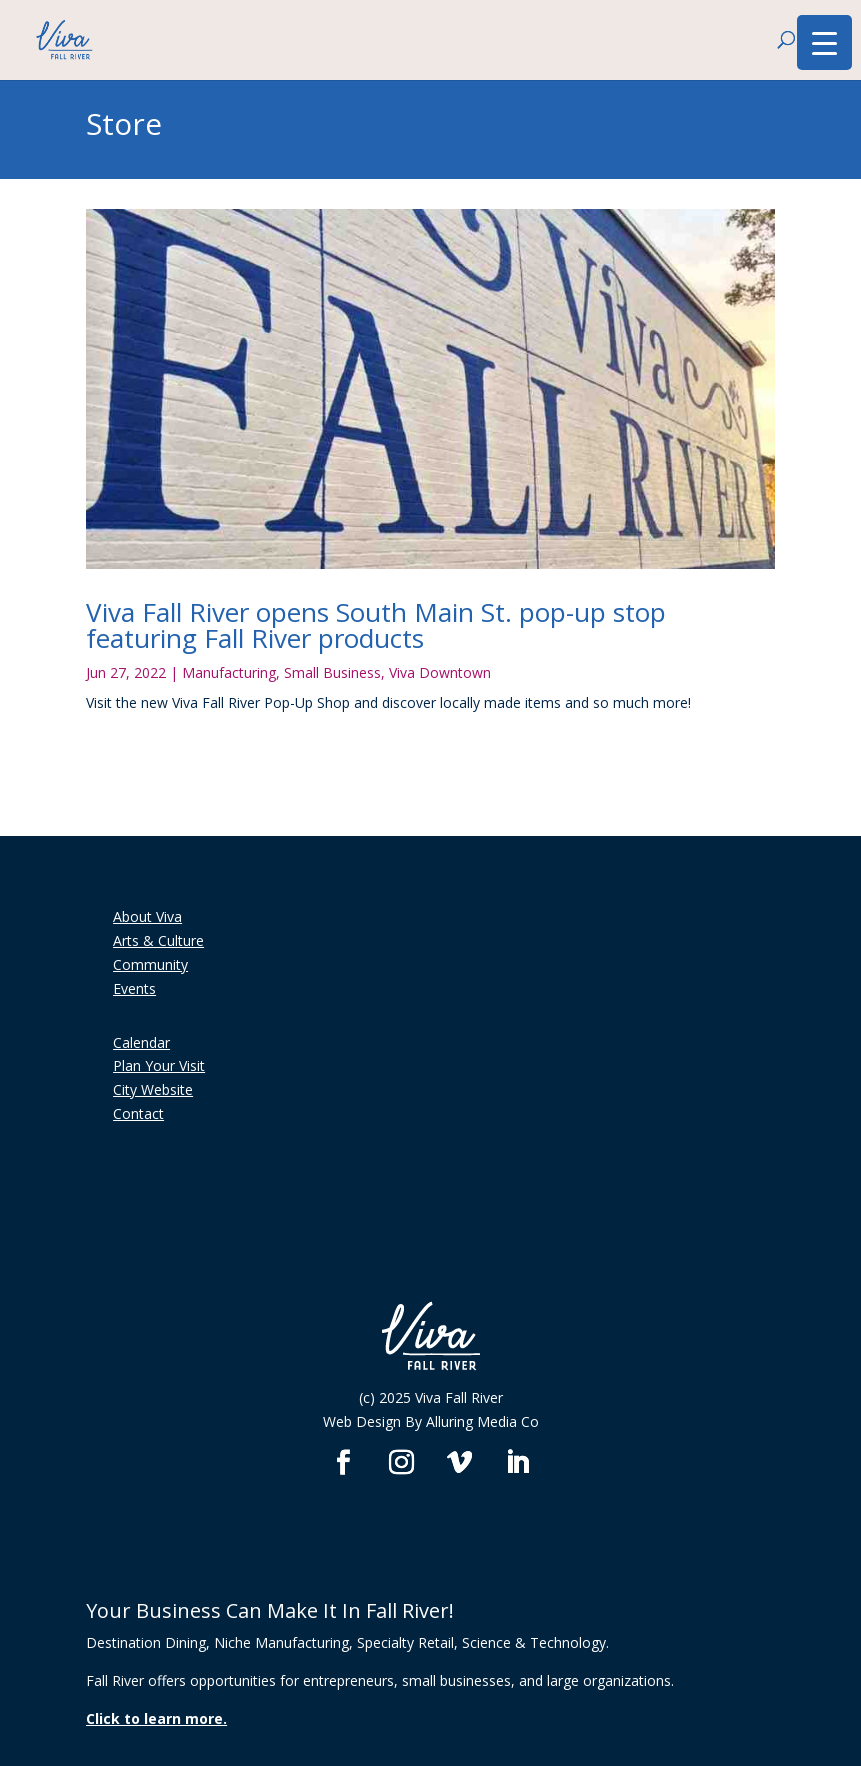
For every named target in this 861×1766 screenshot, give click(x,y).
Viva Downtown (440, 672)
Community (150, 964)
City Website (153, 1089)
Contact (138, 1113)
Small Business (332, 672)
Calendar (141, 1042)
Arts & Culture (158, 940)
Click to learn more (154, 1718)
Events (134, 988)
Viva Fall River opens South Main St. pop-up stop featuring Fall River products (376, 625)
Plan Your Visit (159, 1065)
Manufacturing (229, 672)
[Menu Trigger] (824, 42)
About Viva (147, 916)
